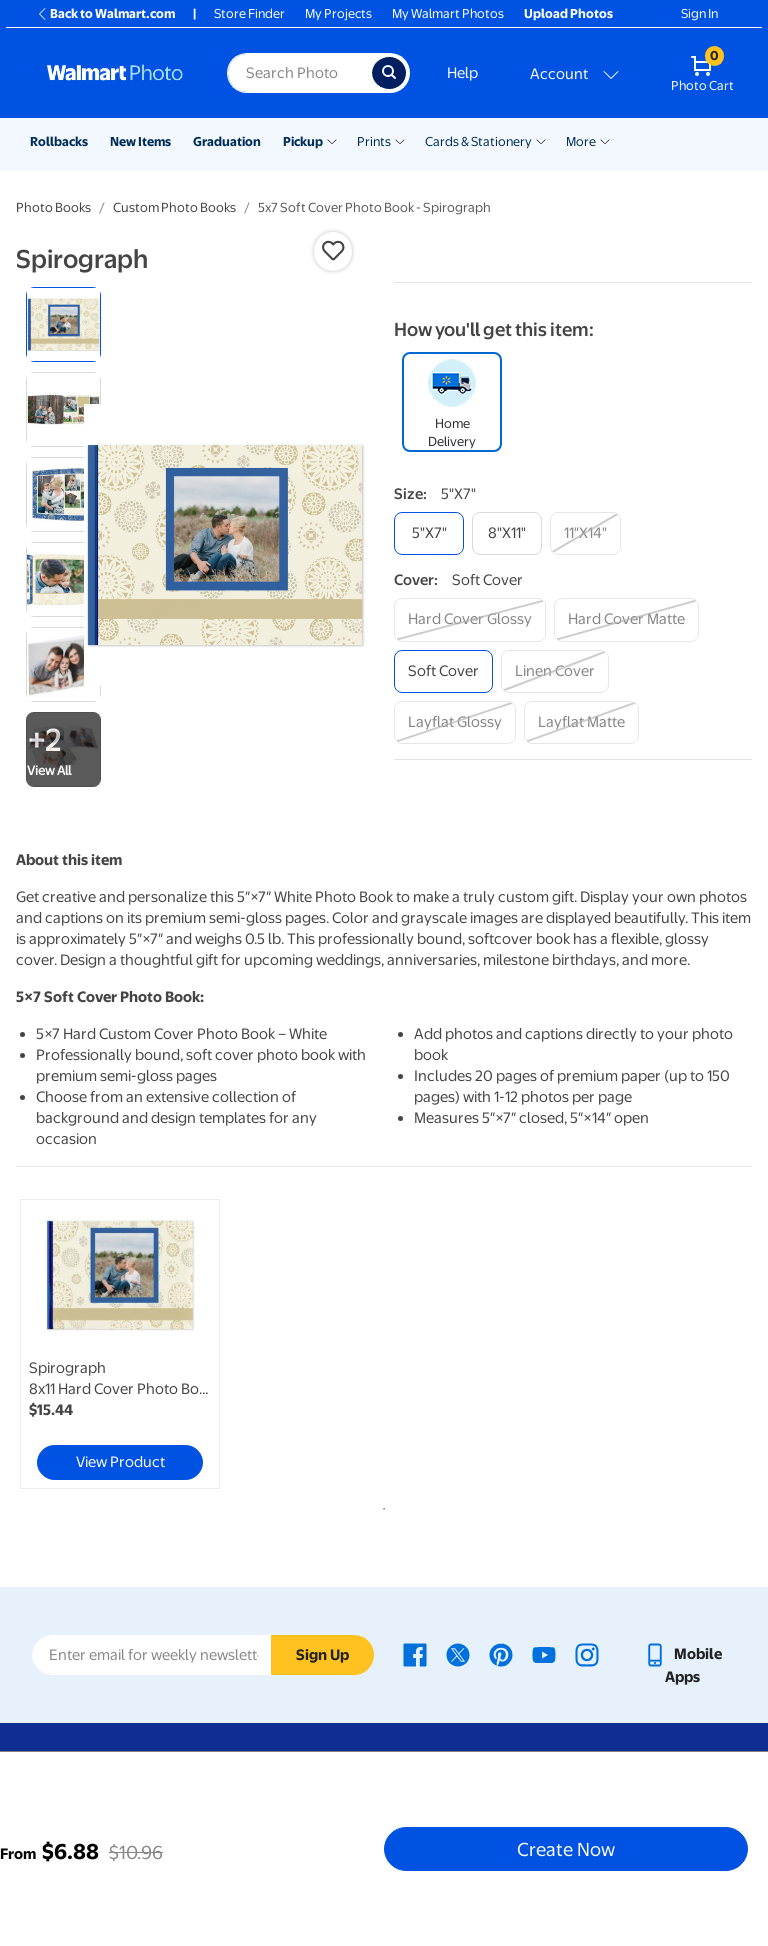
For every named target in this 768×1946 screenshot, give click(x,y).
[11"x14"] (585, 533)
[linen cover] (555, 671)
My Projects (338, 13)
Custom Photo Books (174, 207)
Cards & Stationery (478, 141)
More (581, 141)
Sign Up (322, 1655)
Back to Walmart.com (105, 13)
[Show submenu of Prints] (400, 140)
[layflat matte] (581, 722)
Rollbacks (59, 141)
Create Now (566, 1849)
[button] (333, 251)
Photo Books (53, 207)
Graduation (227, 141)
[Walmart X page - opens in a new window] (458, 1654)
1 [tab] (380, 1505)
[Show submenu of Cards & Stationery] (541, 140)
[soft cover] (443, 671)
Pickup (303, 141)
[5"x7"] (429, 533)
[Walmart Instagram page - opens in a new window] (587, 1654)
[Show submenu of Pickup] (332, 140)
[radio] (63, 324)
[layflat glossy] (455, 722)
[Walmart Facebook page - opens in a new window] (415, 1654)
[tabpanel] (139, 1344)
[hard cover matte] (626, 619)
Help (462, 73)
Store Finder (249, 13)
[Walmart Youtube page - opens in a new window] (544, 1654)
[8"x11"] (507, 533)
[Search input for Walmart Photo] (299, 73)
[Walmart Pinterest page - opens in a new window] (501, 1654)
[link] (120, 1344)
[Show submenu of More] (605, 140)
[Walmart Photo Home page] (115, 73)
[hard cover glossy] (470, 619)
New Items (140, 141)
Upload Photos (568, 13)
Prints (374, 141)
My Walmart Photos (448, 13)
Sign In (699, 13)
